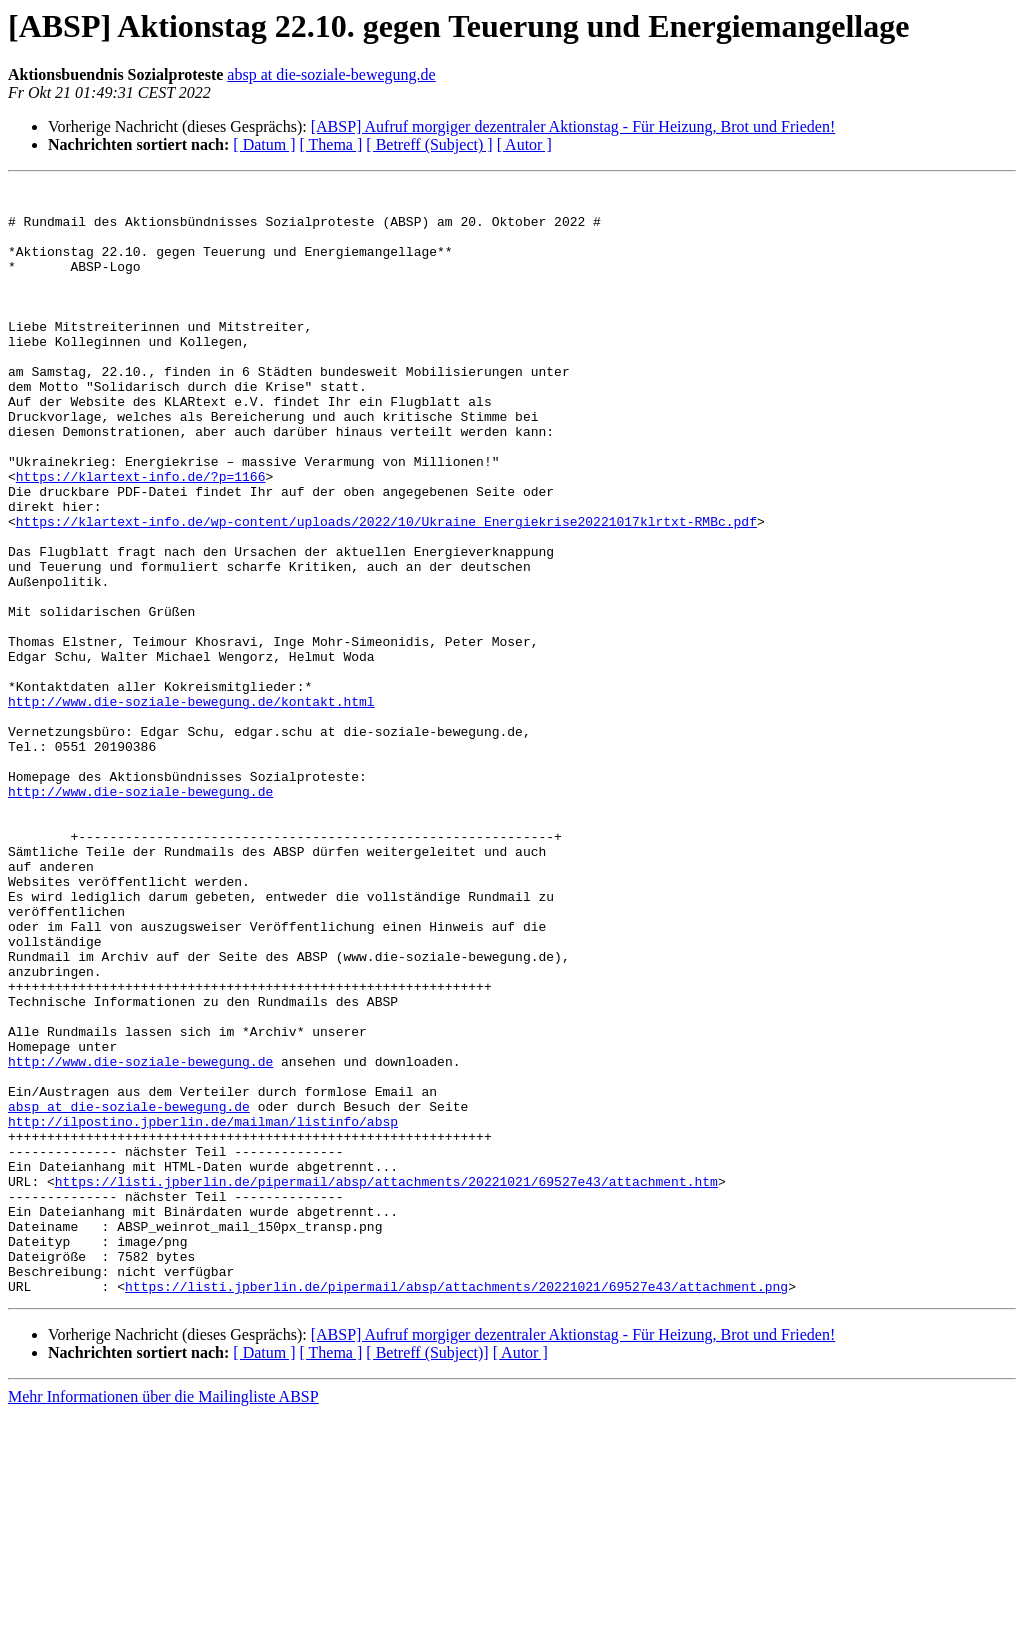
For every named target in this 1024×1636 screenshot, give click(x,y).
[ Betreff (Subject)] (427, 1574)
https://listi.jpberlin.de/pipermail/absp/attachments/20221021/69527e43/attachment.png (456, 1508)
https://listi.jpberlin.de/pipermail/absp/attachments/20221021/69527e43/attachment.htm (386, 1382)
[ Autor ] (524, 144)
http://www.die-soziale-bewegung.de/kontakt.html (191, 806)
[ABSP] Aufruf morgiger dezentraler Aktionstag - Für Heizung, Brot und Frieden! (573, 126)
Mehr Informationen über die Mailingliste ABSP (163, 1618)
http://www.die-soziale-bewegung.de (140, 914)
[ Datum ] (264, 144)
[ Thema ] (331, 144)
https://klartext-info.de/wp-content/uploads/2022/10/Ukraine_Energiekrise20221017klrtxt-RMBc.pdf (386, 590)
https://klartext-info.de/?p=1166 (141, 536)
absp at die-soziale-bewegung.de (331, 74)
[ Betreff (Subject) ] (429, 144)
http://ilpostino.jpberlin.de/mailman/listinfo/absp (203, 1310)
